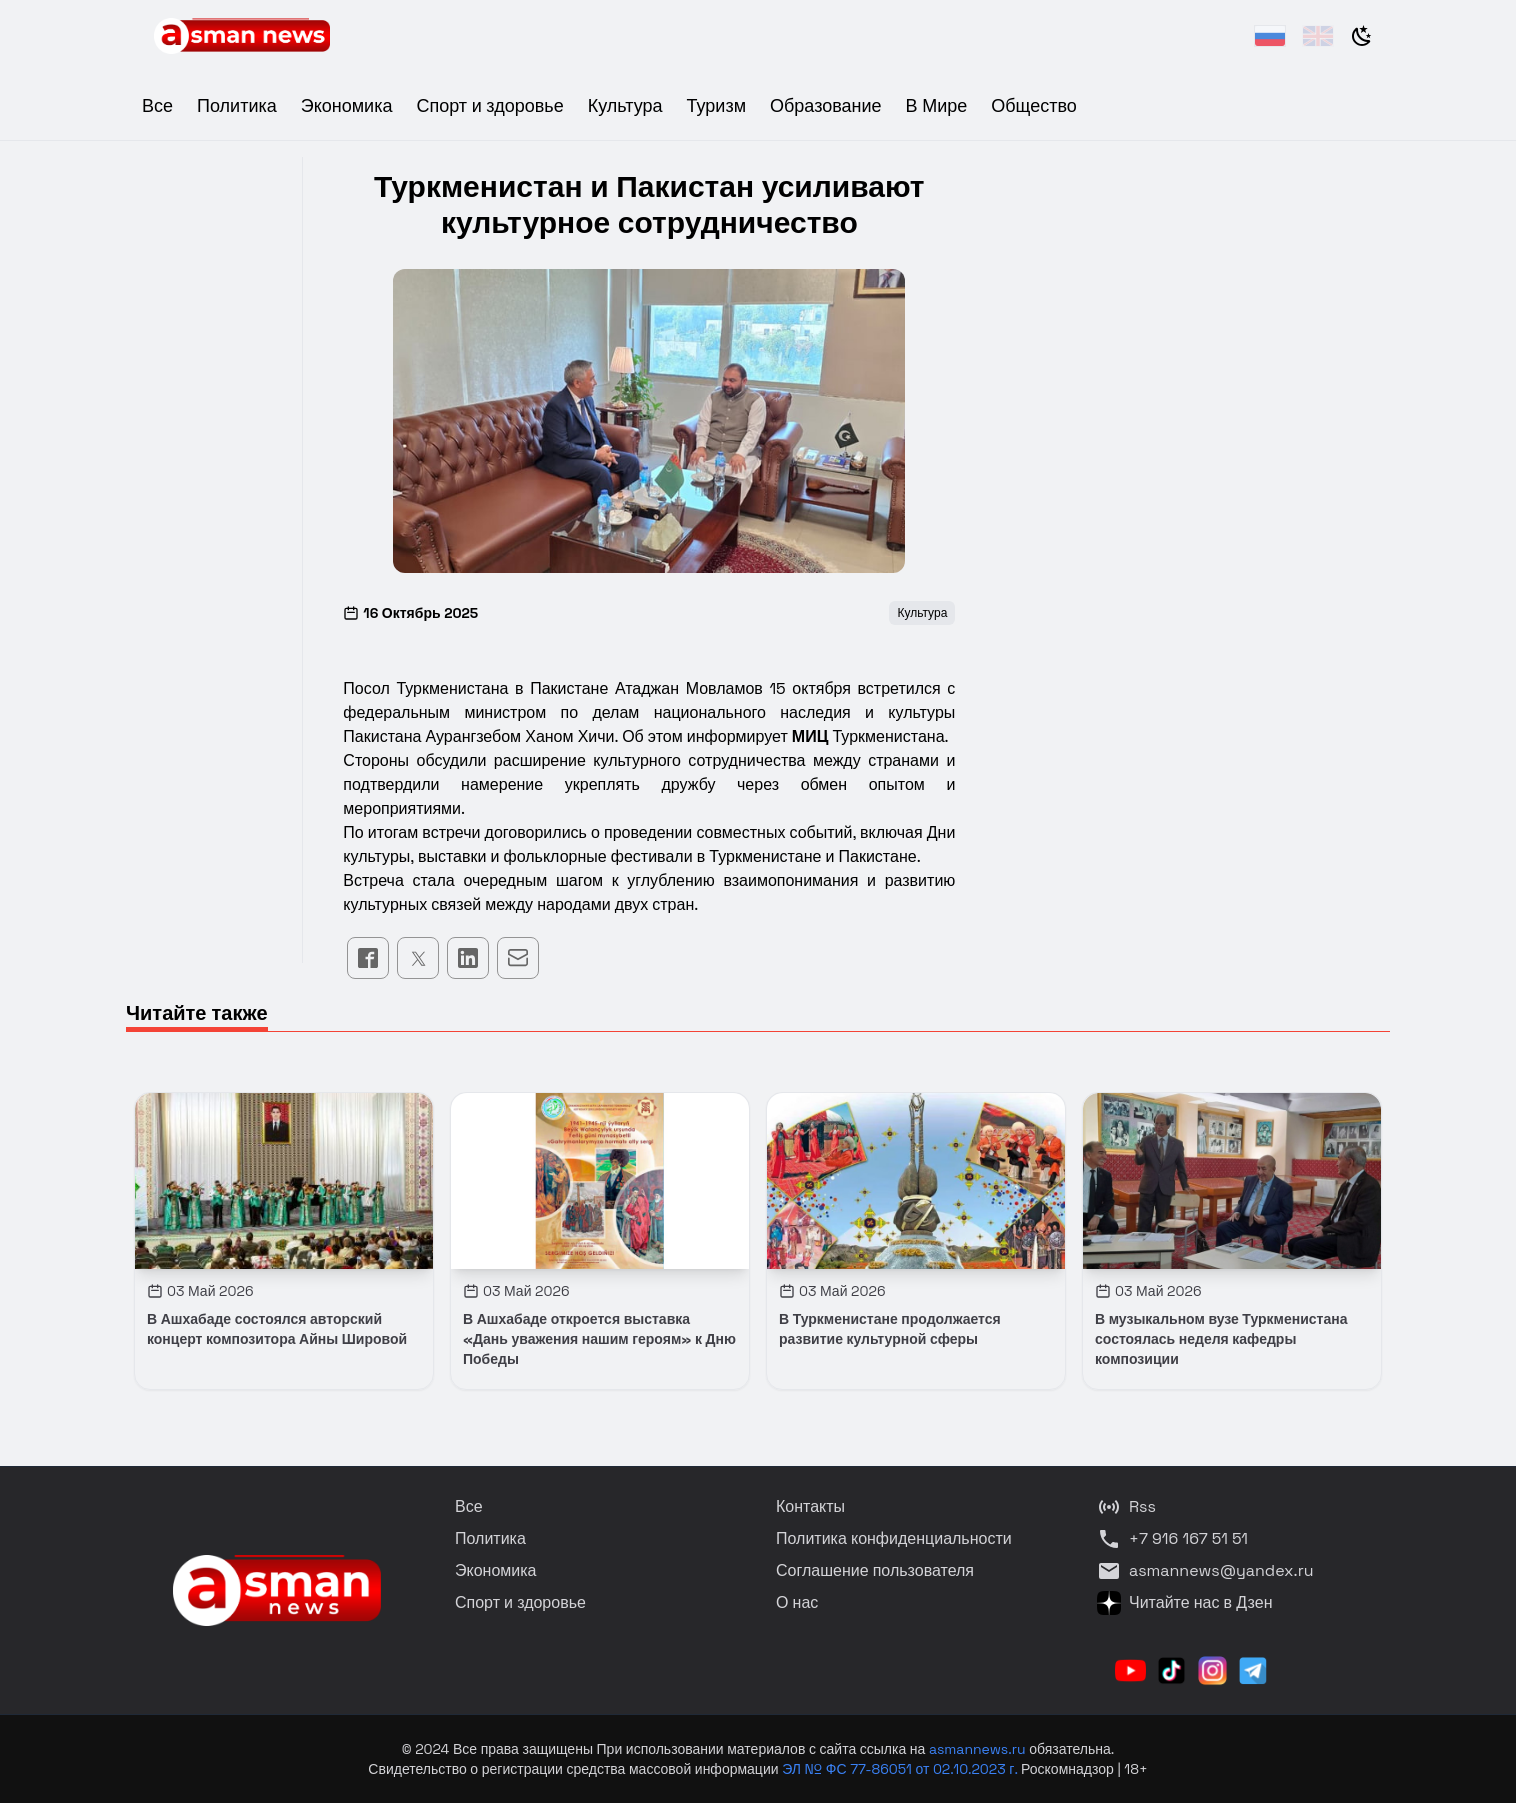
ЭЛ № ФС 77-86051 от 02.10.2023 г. (901, 1769)
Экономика (347, 105)
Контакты (810, 1506)
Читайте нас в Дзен (1184, 1603)
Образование (826, 105)
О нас (797, 1602)
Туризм (716, 105)
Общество (1034, 105)
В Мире (937, 105)
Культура (625, 105)
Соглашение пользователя (875, 1570)
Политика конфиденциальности (894, 1538)
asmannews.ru (977, 1749)
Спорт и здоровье (489, 105)
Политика (237, 105)
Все (157, 105)
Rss (1126, 1507)
